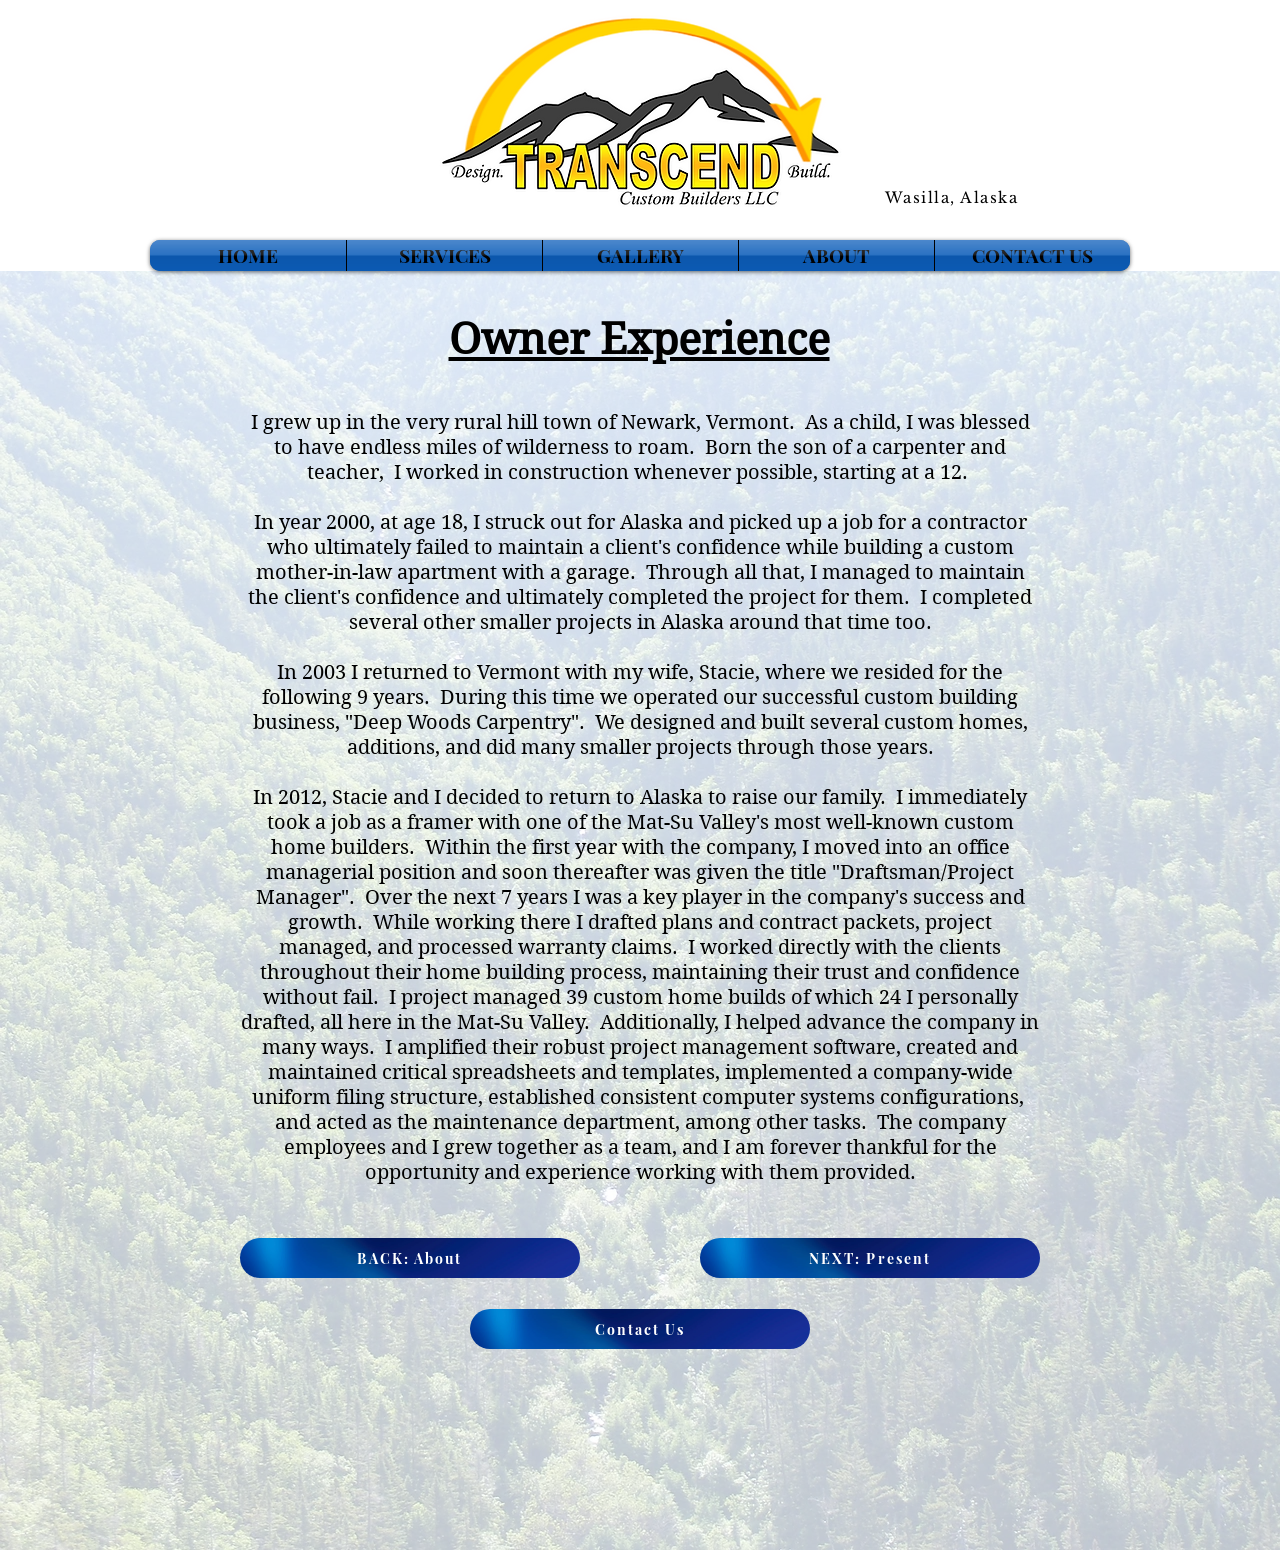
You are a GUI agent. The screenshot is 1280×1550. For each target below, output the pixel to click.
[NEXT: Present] (870, 1258)
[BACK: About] (410, 1258)
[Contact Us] (640, 1329)
